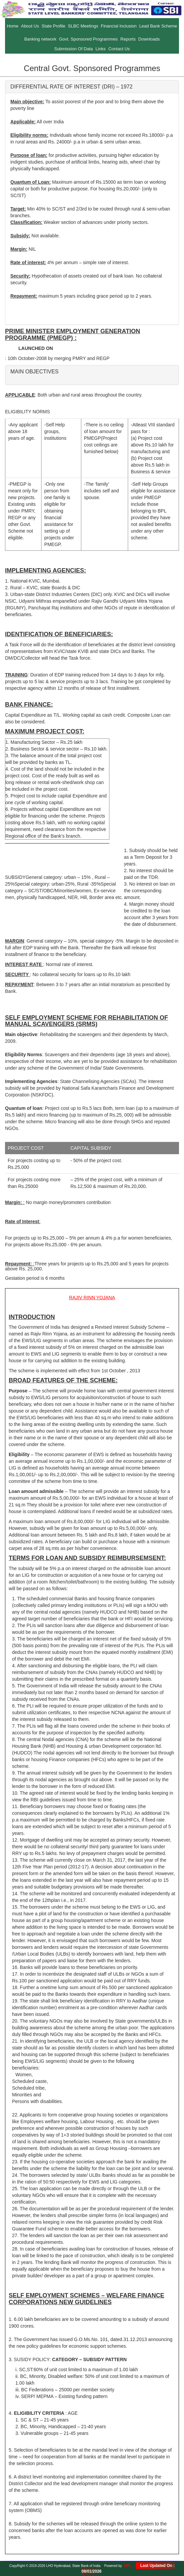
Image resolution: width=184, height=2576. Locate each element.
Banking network (40, 39)
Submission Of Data (73, 48)
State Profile (53, 25)
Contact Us (119, 48)
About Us (30, 25)
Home (12, 25)
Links (100, 48)
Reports (128, 39)
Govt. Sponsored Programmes (88, 39)
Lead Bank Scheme (158, 25)
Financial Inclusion (118, 25)
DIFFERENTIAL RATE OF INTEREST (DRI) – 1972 (71, 86)
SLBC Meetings (83, 25)
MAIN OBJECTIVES (34, 371)
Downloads (149, 39)
